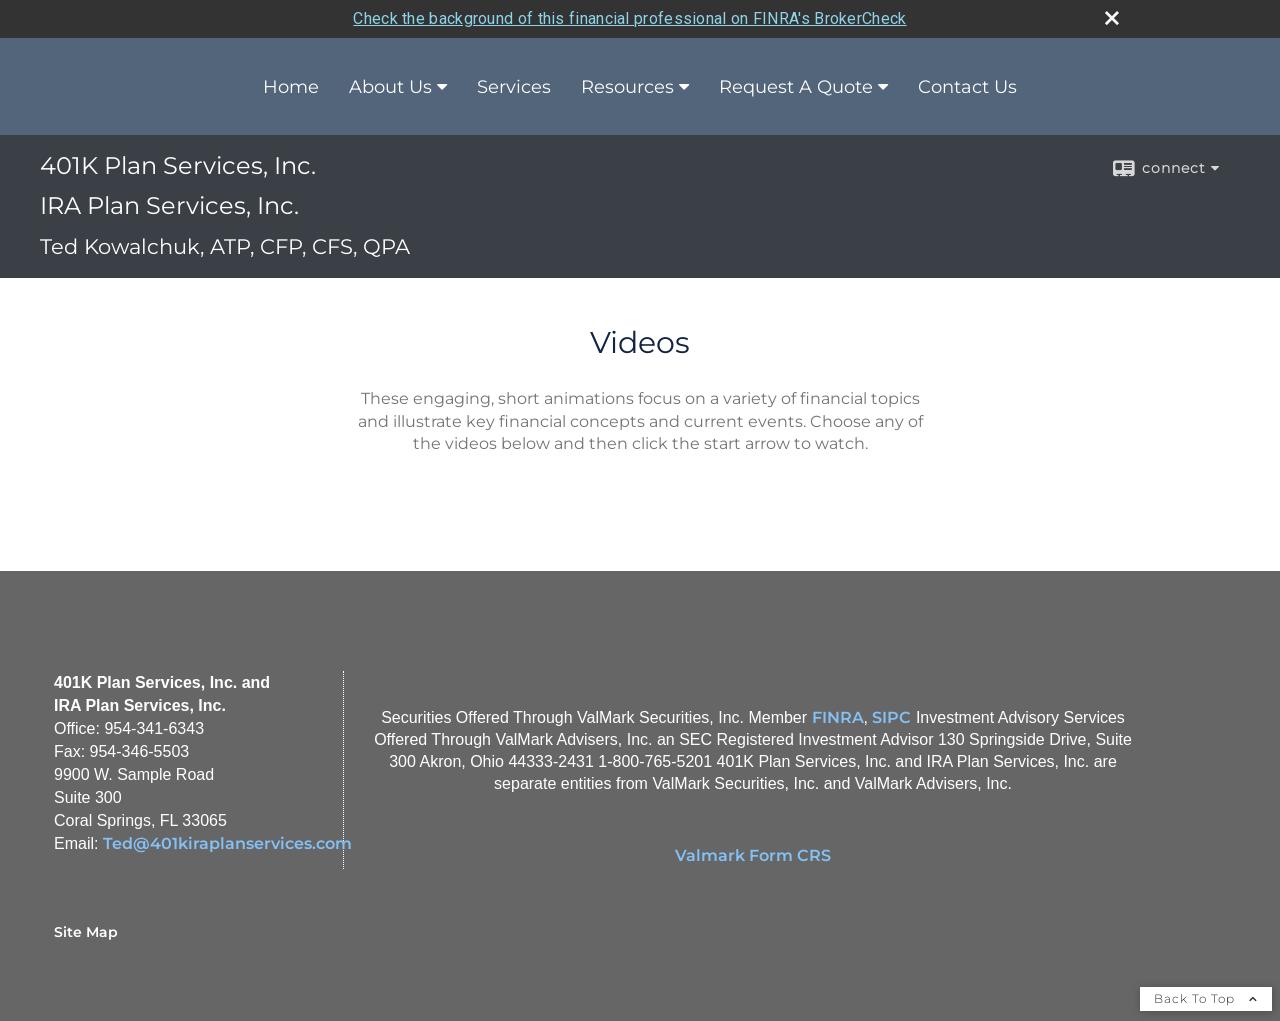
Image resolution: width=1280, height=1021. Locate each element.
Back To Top (1206, 998)
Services (514, 87)
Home (291, 87)
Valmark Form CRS (753, 855)
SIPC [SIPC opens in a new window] (891, 717)
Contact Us (967, 87)
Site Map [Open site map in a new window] (86, 932)
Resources (627, 87)
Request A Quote (796, 87)
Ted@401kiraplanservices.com (227, 843)
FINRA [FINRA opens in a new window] (838, 717)
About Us (390, 87)
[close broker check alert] (1112, 18)
